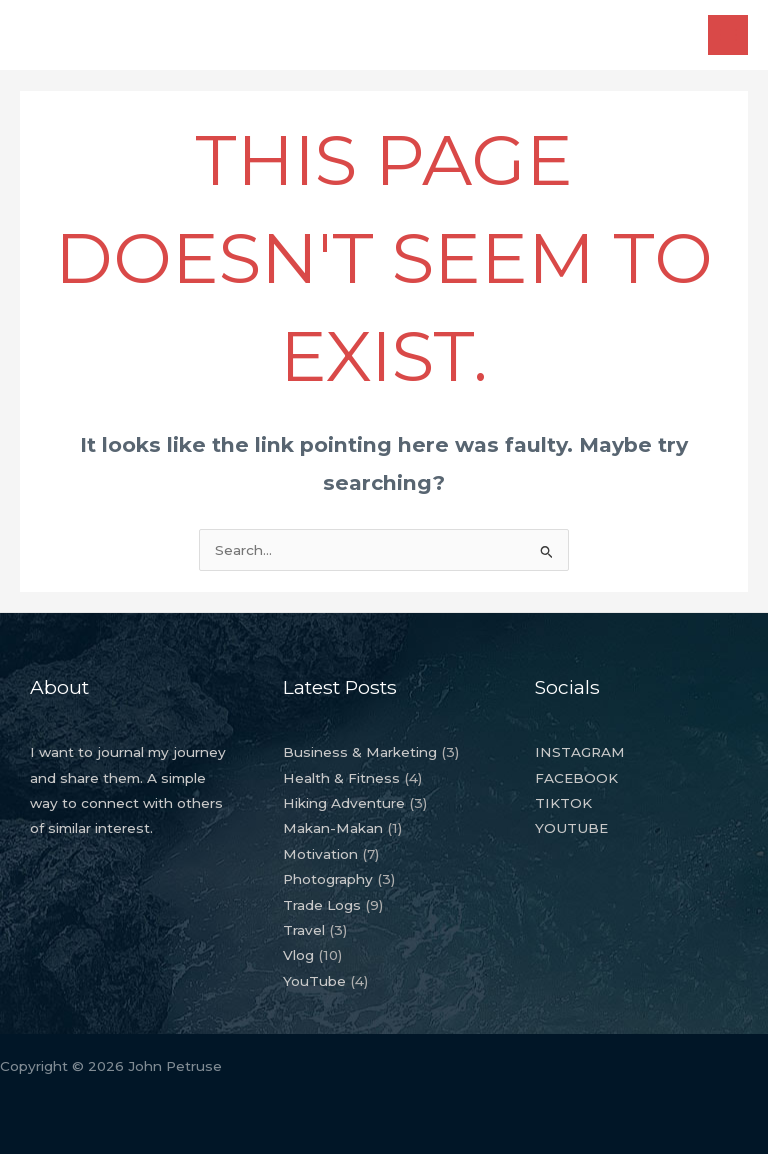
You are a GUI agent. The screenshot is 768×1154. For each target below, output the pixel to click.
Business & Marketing (360, 752)
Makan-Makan (333, 828)
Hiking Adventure (344, 803)
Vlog (298, 955)
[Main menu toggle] (728, 35)
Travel (304, 930)
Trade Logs (322, 905)
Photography (328, 879)
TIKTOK (563, 803)
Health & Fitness (341, 778)
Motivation (320, 854)
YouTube (314, 981)
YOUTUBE (571, 828)
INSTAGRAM (580, 752)
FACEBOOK (576, 778)
